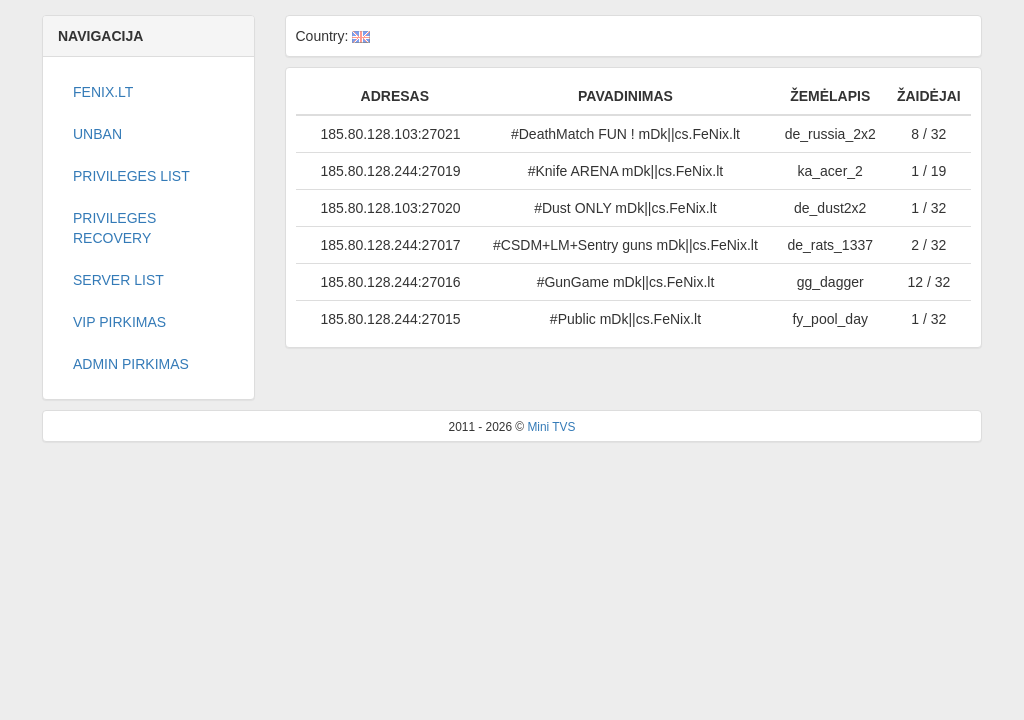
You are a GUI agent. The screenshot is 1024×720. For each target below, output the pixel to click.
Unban (97, 134)
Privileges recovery (114, 228)
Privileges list (131, 176)
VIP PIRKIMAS (119, 322)
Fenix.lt (103, 92)
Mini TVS (551, 427)
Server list (118, 280)
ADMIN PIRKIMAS (131, 364)
